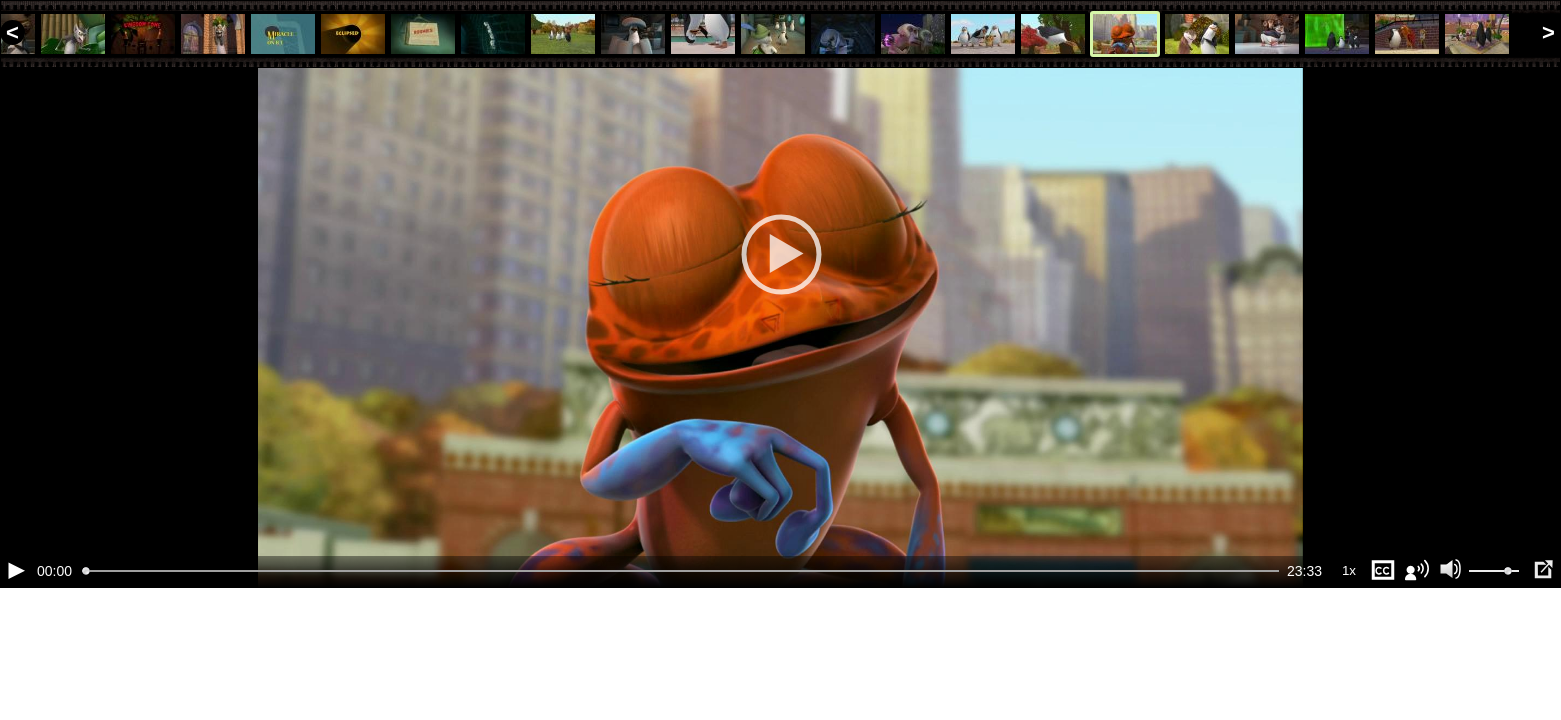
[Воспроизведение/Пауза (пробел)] (16, 670)
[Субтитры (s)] (1383, 670)
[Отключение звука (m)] (1451, 670)
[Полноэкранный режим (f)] (1543, 670)
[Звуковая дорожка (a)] (1417, 670)
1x (1349, 670)
